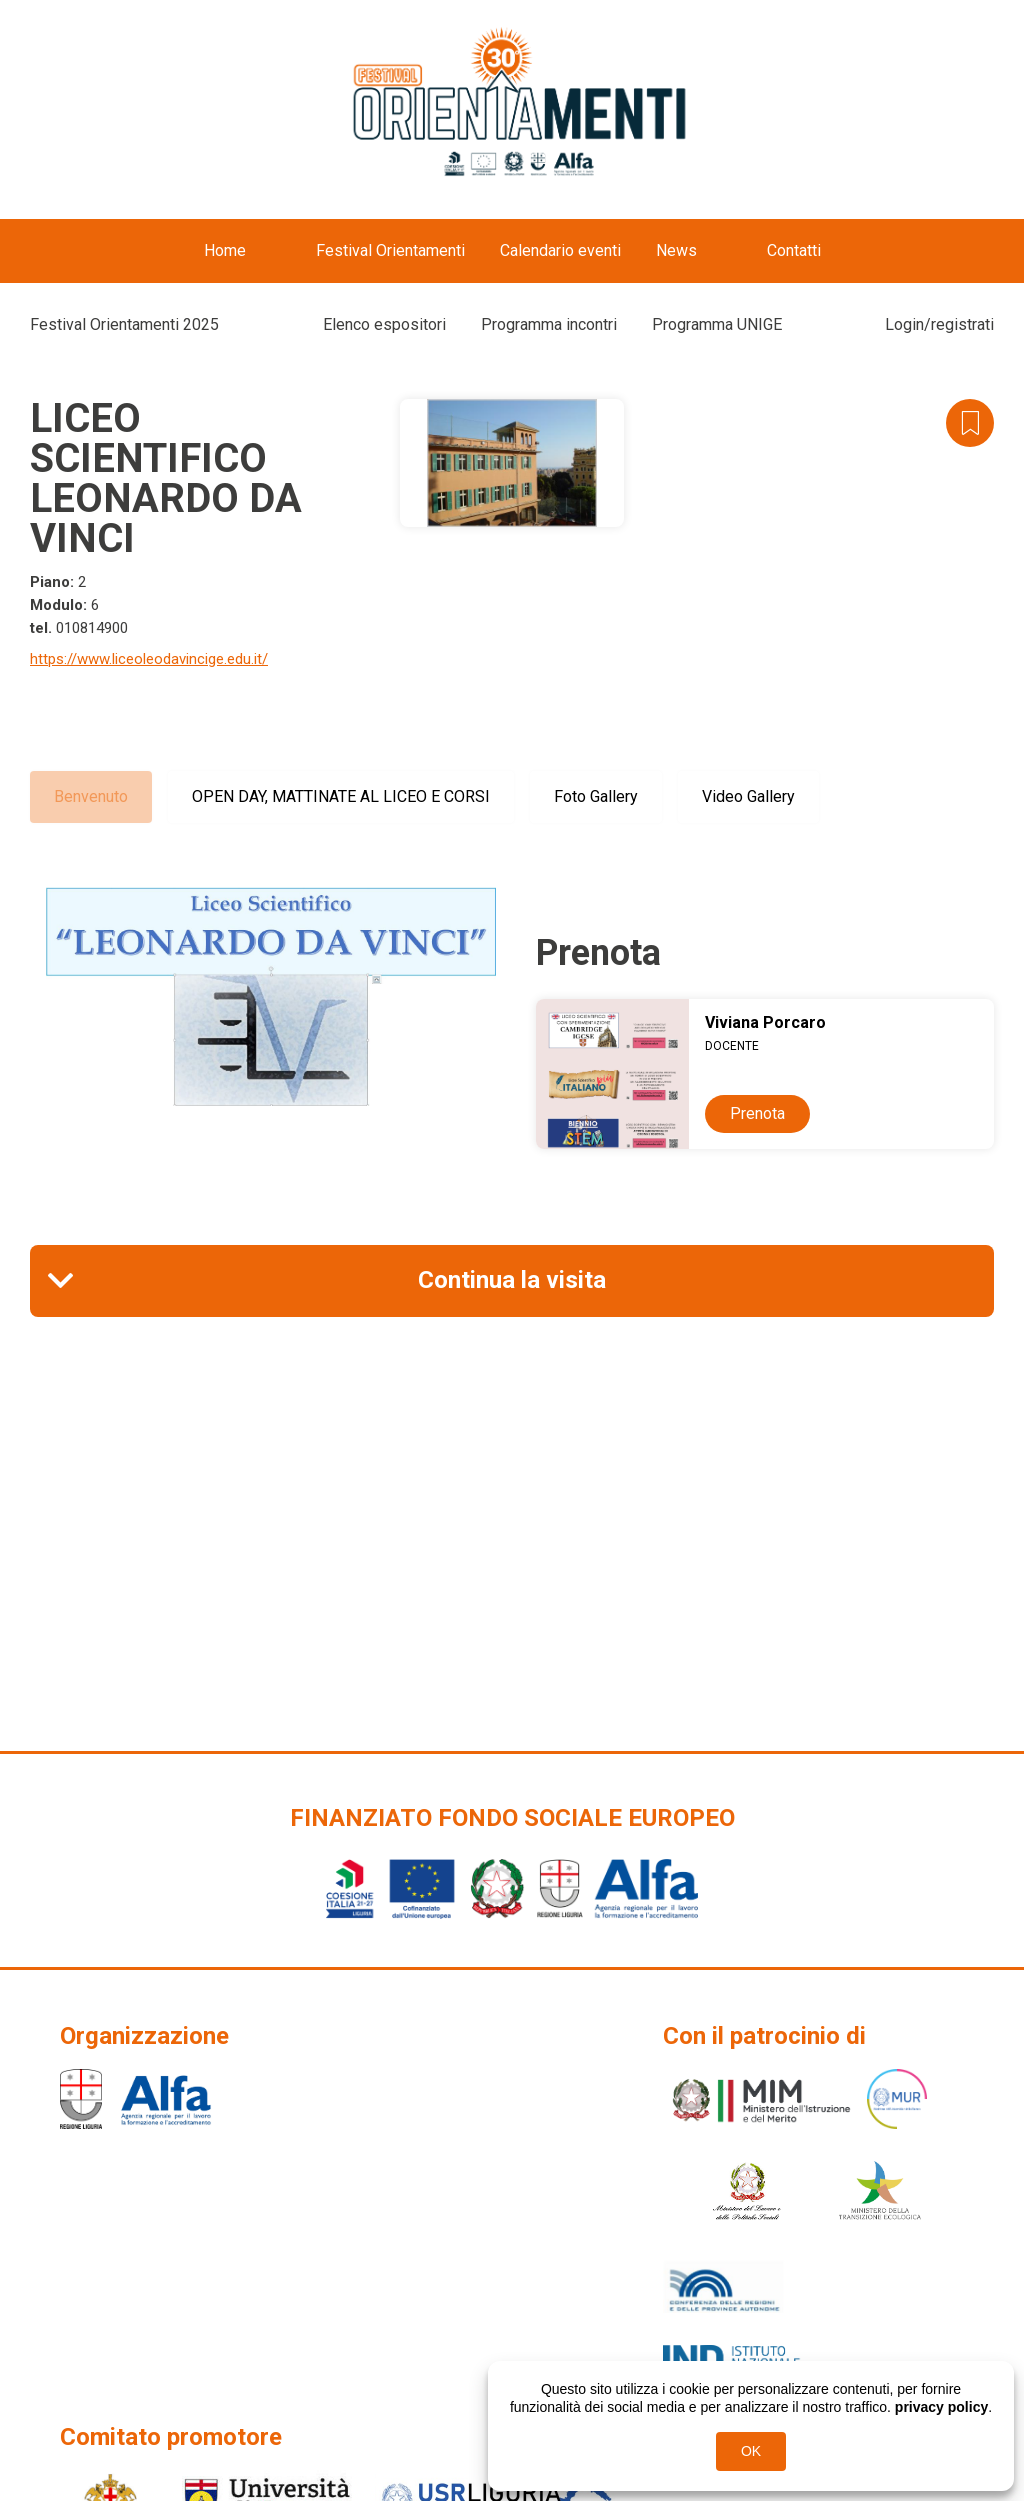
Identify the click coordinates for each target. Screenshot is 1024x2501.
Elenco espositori (384, 324)
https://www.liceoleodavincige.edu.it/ (149, 659)
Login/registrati (939, 324)
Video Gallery (748, 796)
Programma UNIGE (717, 324)
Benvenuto (91, 796)
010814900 (92, 628)
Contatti (794, 250)
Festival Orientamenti (390, 250)
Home (225, 250)
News (676, 250)
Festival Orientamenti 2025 (124, 324)
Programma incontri (549, 324)
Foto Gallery (596, 796)
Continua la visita (512, 1280)
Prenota (757, 1113)
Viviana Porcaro (765, 1022)
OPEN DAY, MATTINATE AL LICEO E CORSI (341, 796)
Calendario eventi (560, 250)
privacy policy (941, 2407)
